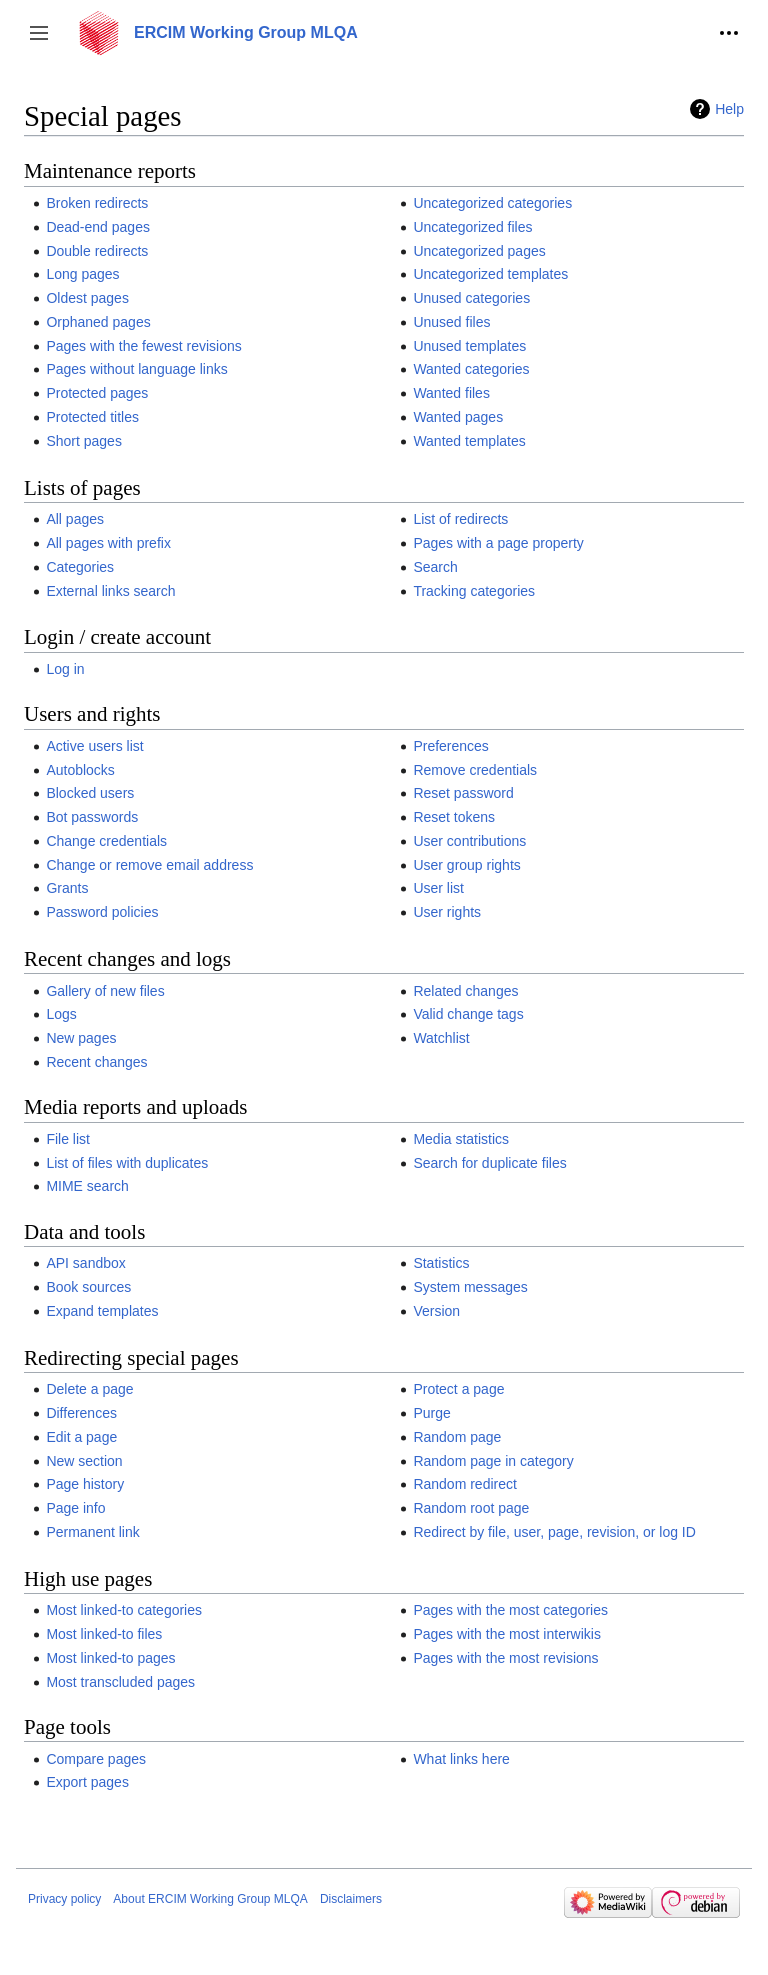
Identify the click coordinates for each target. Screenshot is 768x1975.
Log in (65, 669)
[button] (39, 33)
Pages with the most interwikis (507, 1634)
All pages (75, 519)
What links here (461, 1759)
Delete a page (89, 1389)
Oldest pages (87, 298)
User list (438, 888)
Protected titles (92, 417)
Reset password (463, 793)
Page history (85, 1484)
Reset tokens (454, 817)
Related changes (465, 991)
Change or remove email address (149, 865)
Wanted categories (471, 369)
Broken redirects (97, 203)
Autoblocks (80, 770)
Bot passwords (92, 817)
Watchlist (441, 1038)
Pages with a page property (498, 543)
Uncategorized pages (479, 251)
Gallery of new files (105, 991)
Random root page (471, 1508)
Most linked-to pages (110, 1658)
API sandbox (85, 1263)
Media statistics (461, 1139)
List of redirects (460, 519)
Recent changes (96, 1062)
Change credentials (106, 841)
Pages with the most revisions (505, 1658)
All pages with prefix (108, 543)
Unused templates (469, 346)
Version (436, 1311)
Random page (457, 1437)
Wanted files (451, 393)
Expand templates (102, 1311)
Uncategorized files (472, 227)
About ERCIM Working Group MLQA (210, 1899)
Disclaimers (351, 1899)
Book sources (88, 1287)
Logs (61, 1014)
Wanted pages (458, 417)
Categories (80, 567)
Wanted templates (469, 441)
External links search (110, 591)
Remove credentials (475, 770)
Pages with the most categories (510, 1610)
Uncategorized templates (490, 274)
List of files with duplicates (127, 1163)
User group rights (466, 865)
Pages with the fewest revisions (143, 346)
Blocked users (90, 793)
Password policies (102, 912)
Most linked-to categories (124, 1610)
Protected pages (97, 393)
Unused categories (471, 298)
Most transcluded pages (120, 1682)
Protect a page (458, 1389)
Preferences (450, 746)
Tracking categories (474, 591)
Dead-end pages (98, 227)
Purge (431, 1413)
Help (729, 109)
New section (84, 1461)
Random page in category (493, 1461)
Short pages (84, 441)
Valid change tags (468, 1014)
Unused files (451, 322)
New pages (81, 1038)
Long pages (82, 274)
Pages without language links (136, 369)
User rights (447, 912)
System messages (470, 1287)
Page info (75, 1508)
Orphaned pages (98, 322)
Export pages (87, 1782)
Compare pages (96, 1759)
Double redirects (97, 251)
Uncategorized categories (492, 203)
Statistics (441, 1263)
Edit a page (81, 1437)
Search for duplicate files (489, 1163)
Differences (81, 1413)
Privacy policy (64, 1899)
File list (68, 1139)
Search (435, 567)
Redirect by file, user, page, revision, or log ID (554, 1532)
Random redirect (465, 1484)
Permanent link (92, 1532)
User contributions (469, 841)
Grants (67, 888)
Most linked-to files (104, 1634)
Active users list (94, 746)
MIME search (87, 1186)
